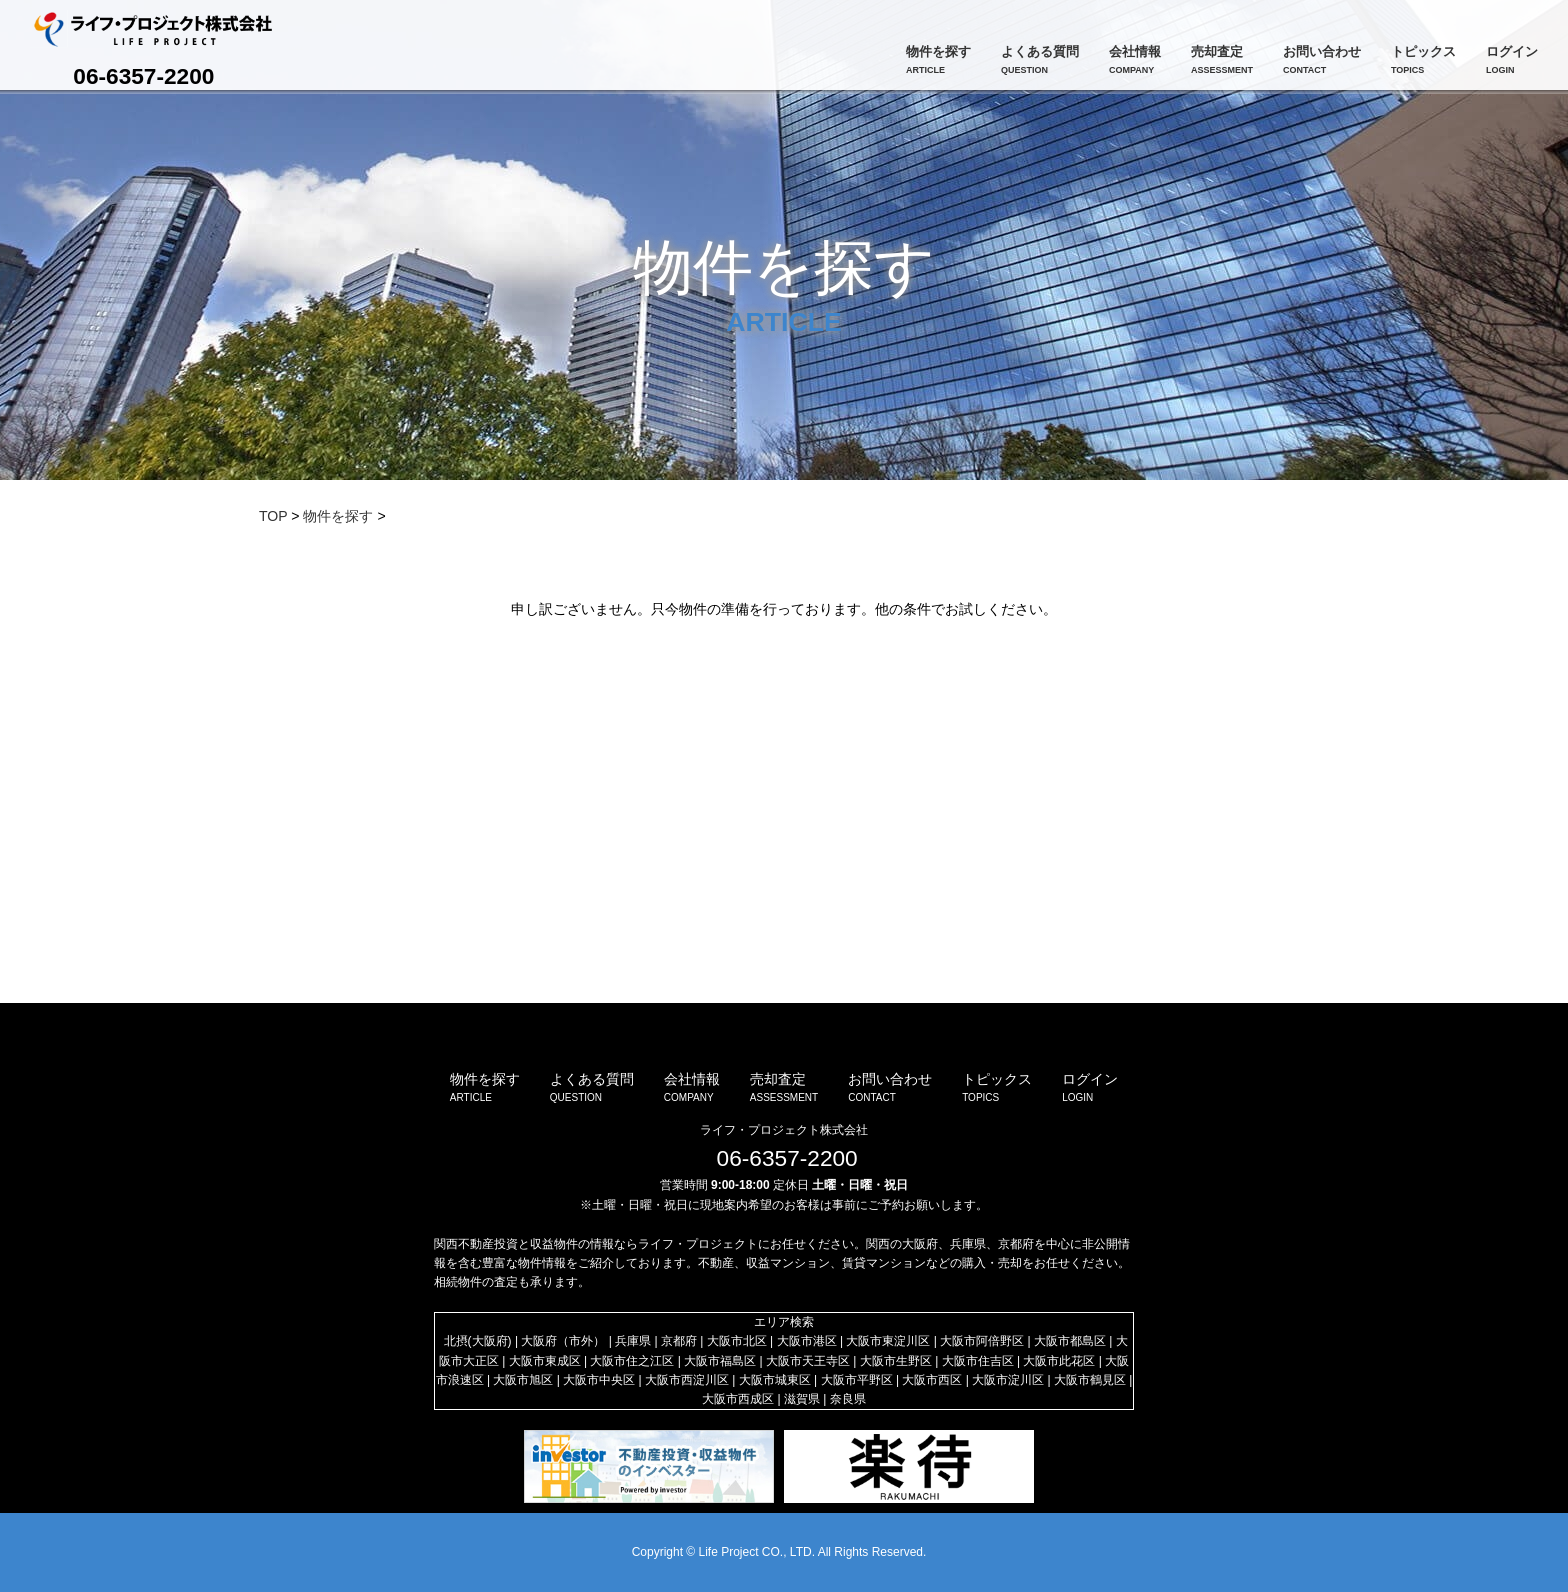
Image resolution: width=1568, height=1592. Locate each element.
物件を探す (338, 516)
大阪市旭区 (523, 1380)
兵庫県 (633, 1341)
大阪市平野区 (857, 1380)
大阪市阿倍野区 (982, 1341)
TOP (273, 516)
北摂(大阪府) (478, 1341)
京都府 (679, 1341)
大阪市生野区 (896, 1361)
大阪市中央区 (599, 1380)
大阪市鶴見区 (1090, 1380)
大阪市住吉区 (978, 1361)
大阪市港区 (807, 1341)
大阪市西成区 (738, 1399)
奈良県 (848, 1399)
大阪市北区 (737, 1341)
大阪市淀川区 (1008, 1380)
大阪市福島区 (720, 1361)
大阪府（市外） (563, 1341)
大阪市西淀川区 (687, 1380)
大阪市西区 (932, 1380)
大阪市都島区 (1070, 1341)
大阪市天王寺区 (808, 1361)
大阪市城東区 (775, 1380)
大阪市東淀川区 (888, 1341)
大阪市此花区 (1059, 1361)
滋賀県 (802, 1399)
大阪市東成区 (545, 1361)
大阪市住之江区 (632, 1361)
